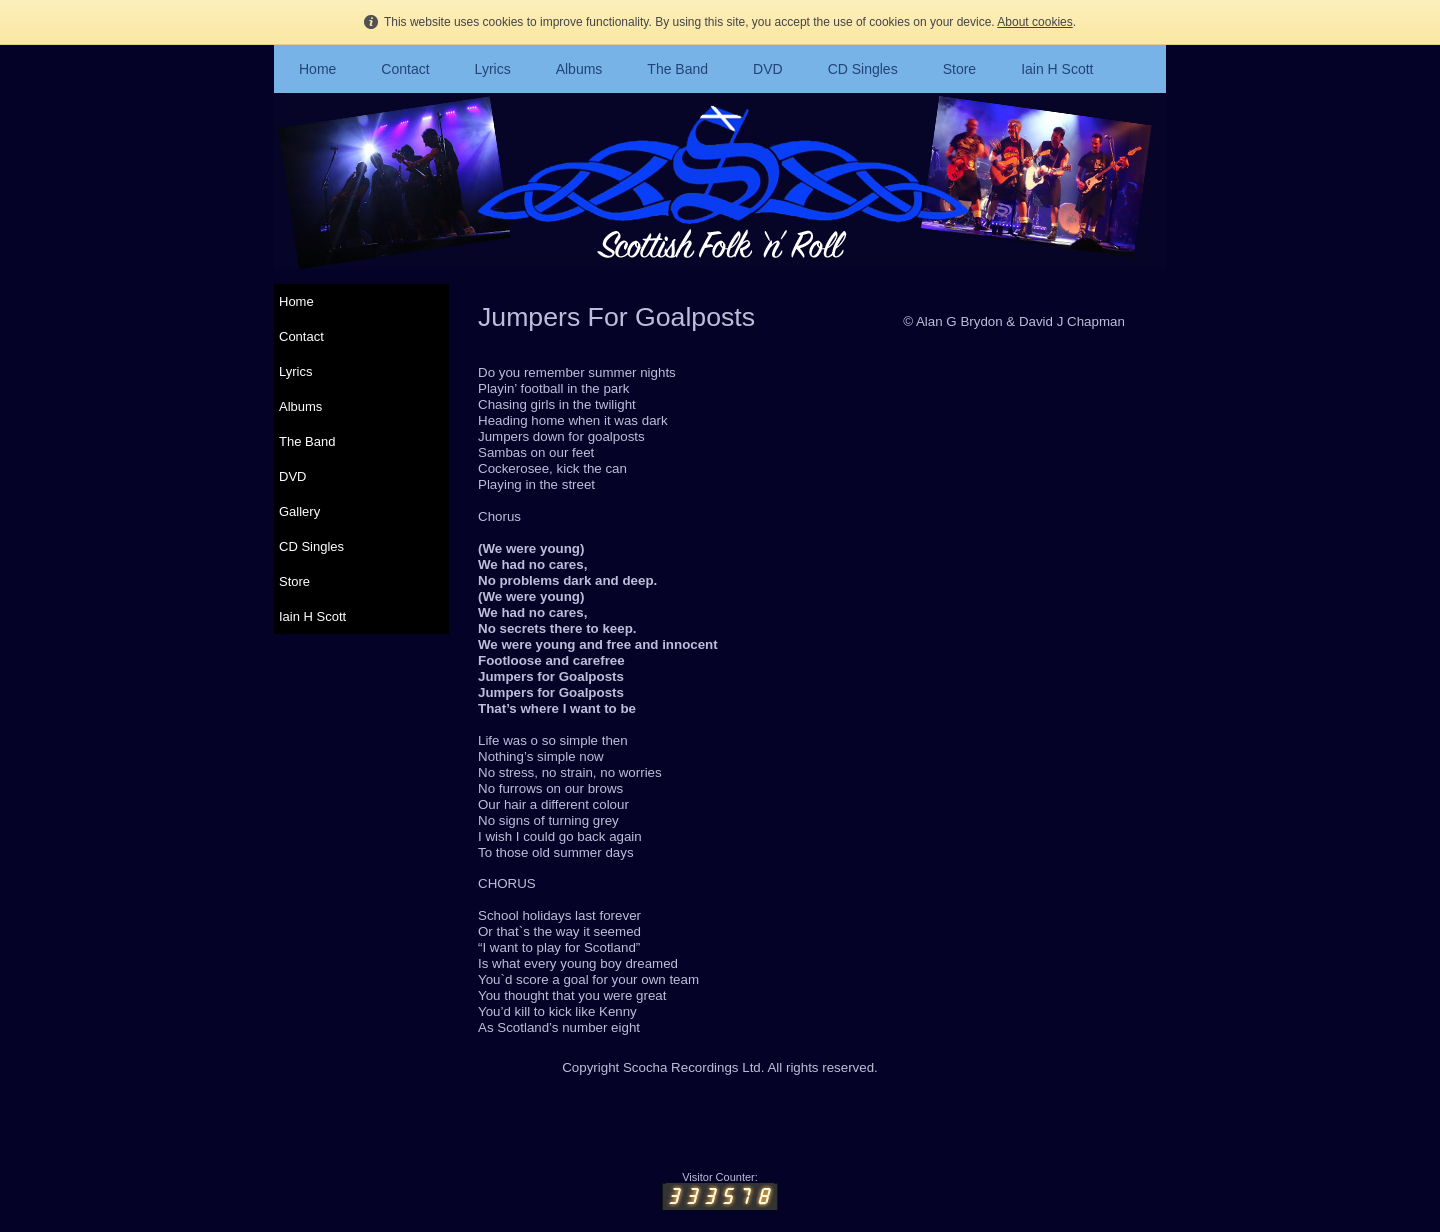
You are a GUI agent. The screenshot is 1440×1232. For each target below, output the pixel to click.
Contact (405, 69)
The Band (677, 69)
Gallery (299, 511)
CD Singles (863, 69)
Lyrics (493, 69)
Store (959, 69)
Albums (579, 69)
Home (317, 69)
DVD (768, 69)
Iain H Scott (1057, 69)
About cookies (1034, 22)
